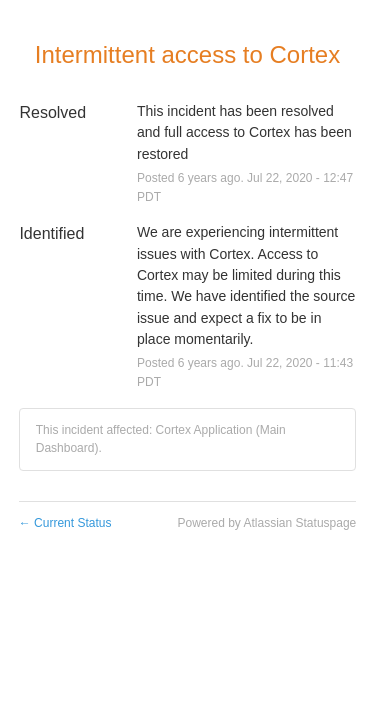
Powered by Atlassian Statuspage (266, 523)
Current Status (65, 523)
